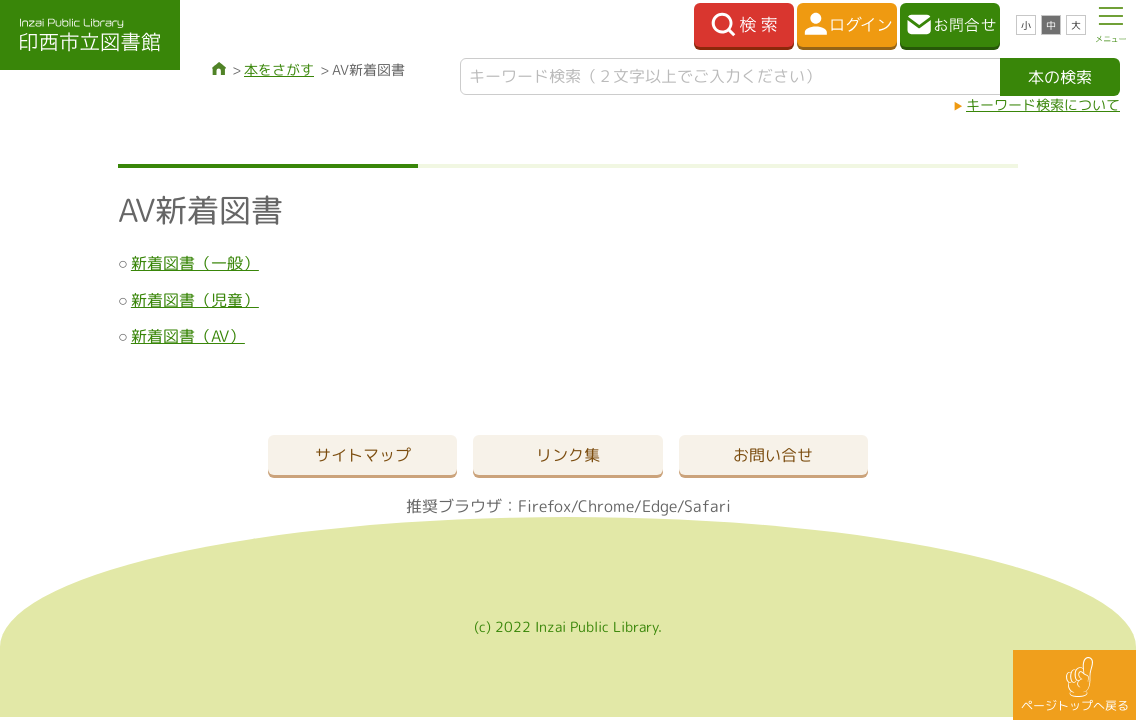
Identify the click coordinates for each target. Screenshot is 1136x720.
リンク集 (568, 455)
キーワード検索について (1043, 104)
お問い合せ (773, 455)
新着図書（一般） (195, 263)
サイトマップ (363, 455)
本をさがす (279, 69)
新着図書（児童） (195, 300)
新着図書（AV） (188, 336)
